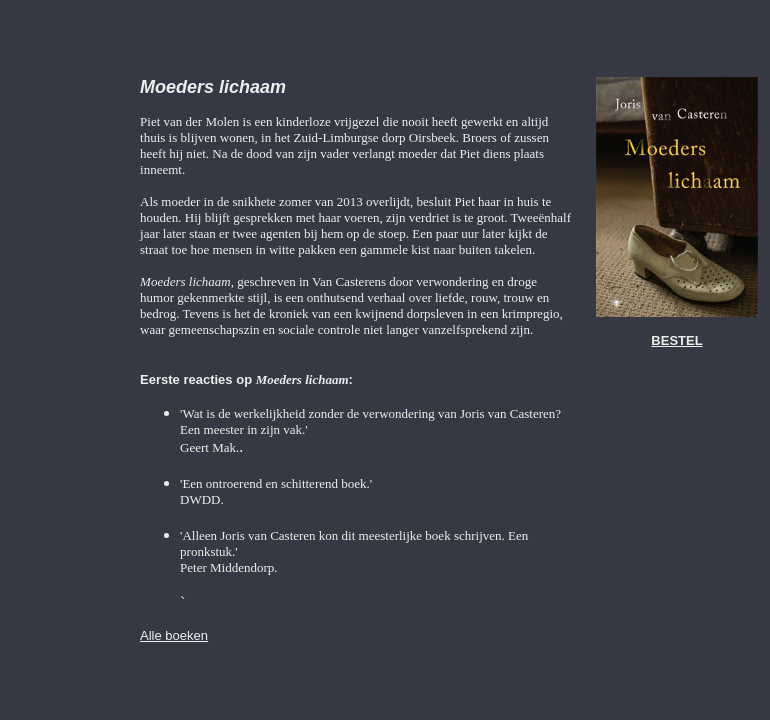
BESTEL (676, 340)
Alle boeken (174, 635)
